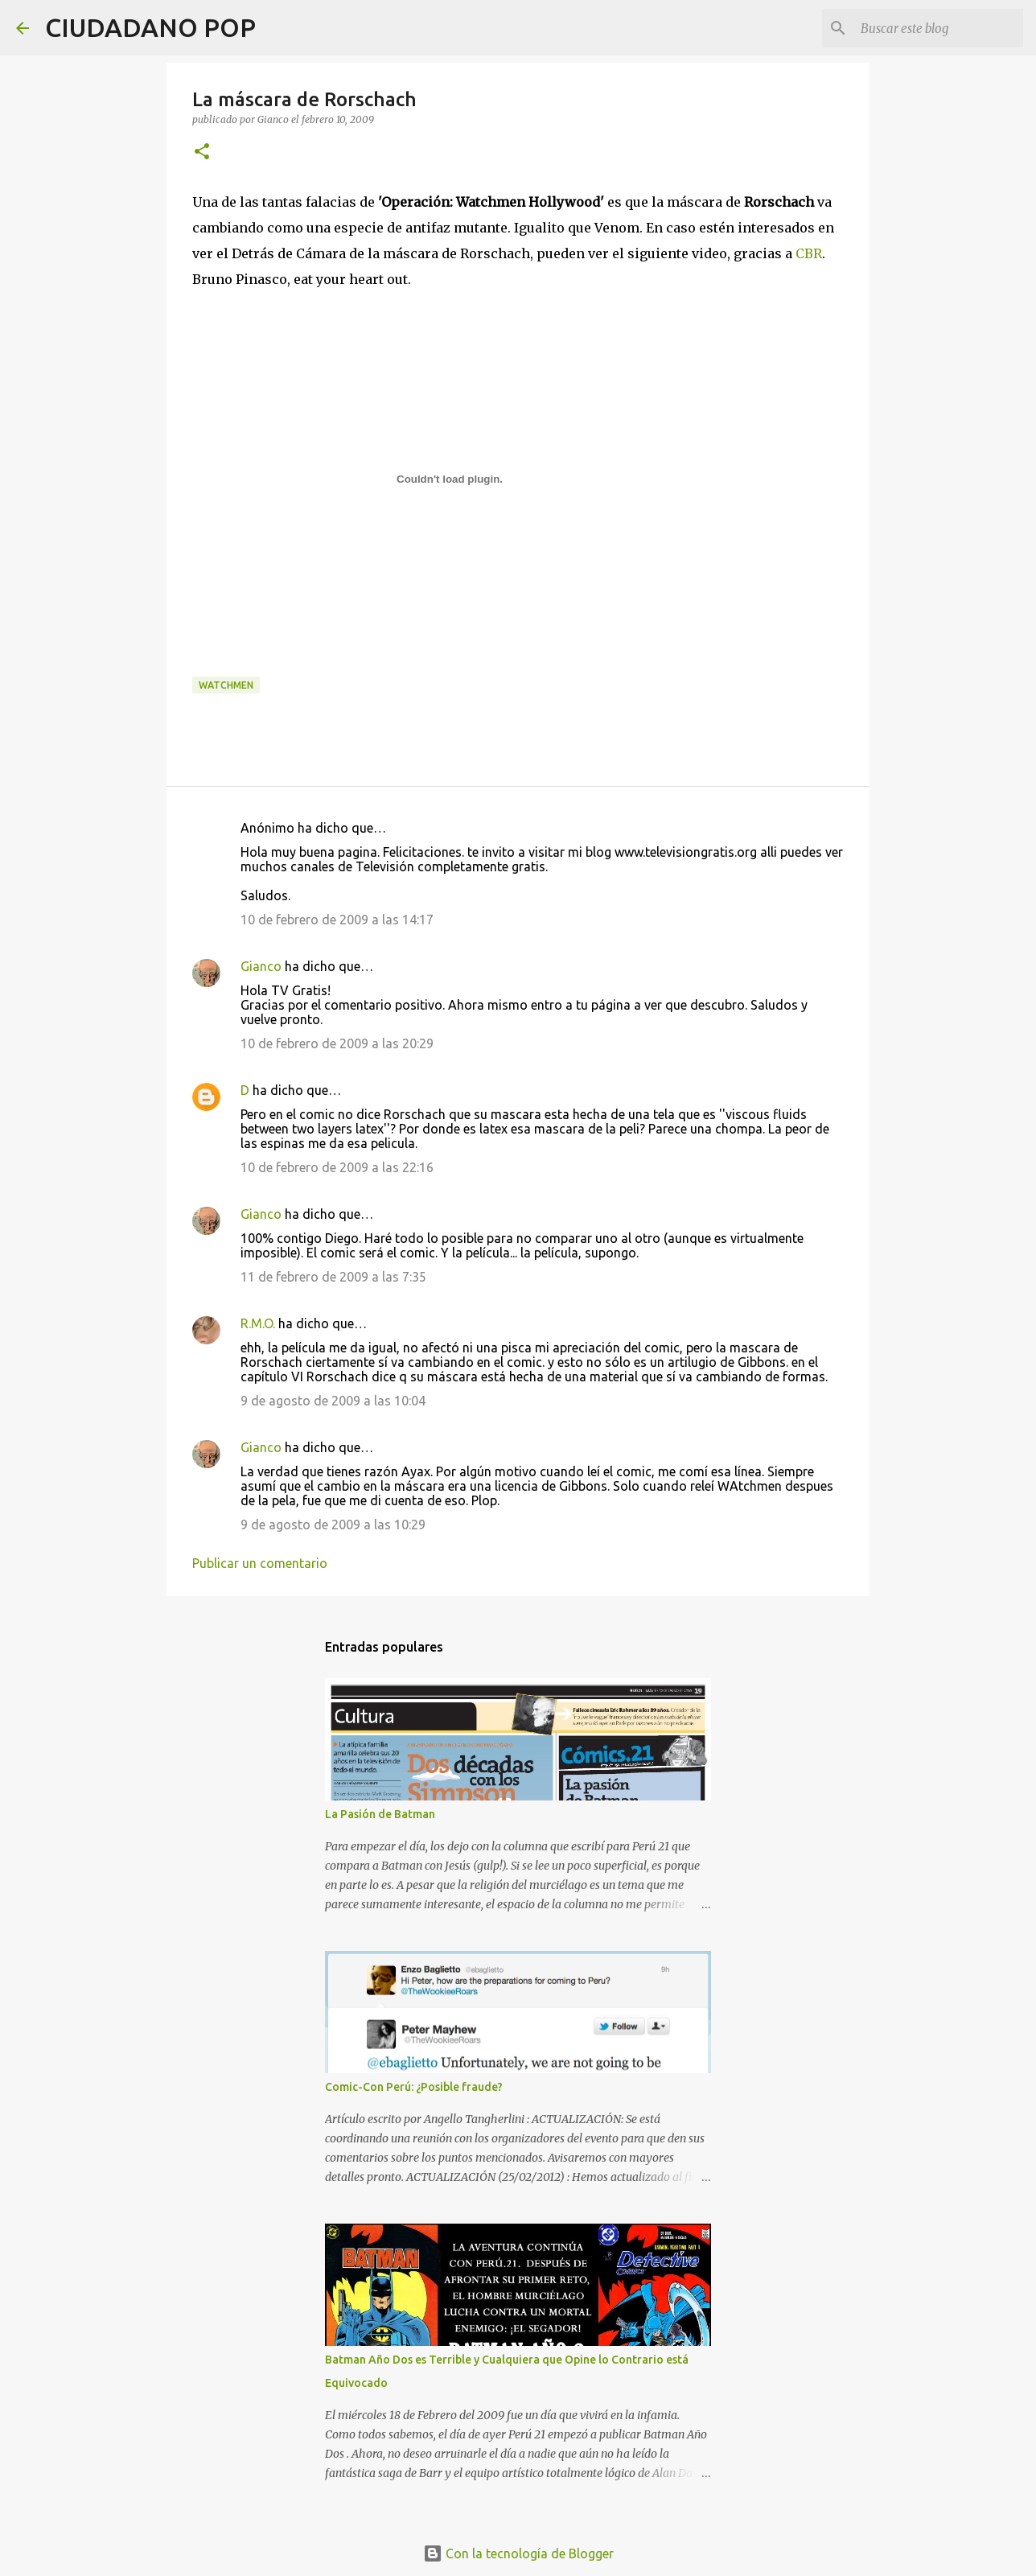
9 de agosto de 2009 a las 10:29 (333, 1524)
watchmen (226, 685)
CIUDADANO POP (150, 27)
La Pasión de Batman (380, 1814)
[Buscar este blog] (938, 28)
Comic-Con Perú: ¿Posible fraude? (414, 2086)
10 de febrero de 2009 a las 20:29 (337, 1043)
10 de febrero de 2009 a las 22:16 (337, 1167)
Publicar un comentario (259, 1563)
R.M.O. (257, 1323)
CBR (809, 253)
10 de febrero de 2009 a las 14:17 (337, 919)
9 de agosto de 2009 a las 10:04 (333, 1400)
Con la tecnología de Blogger (518, 2553)
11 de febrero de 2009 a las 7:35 (333, 1276)
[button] (202, 152)
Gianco (261, 966)
